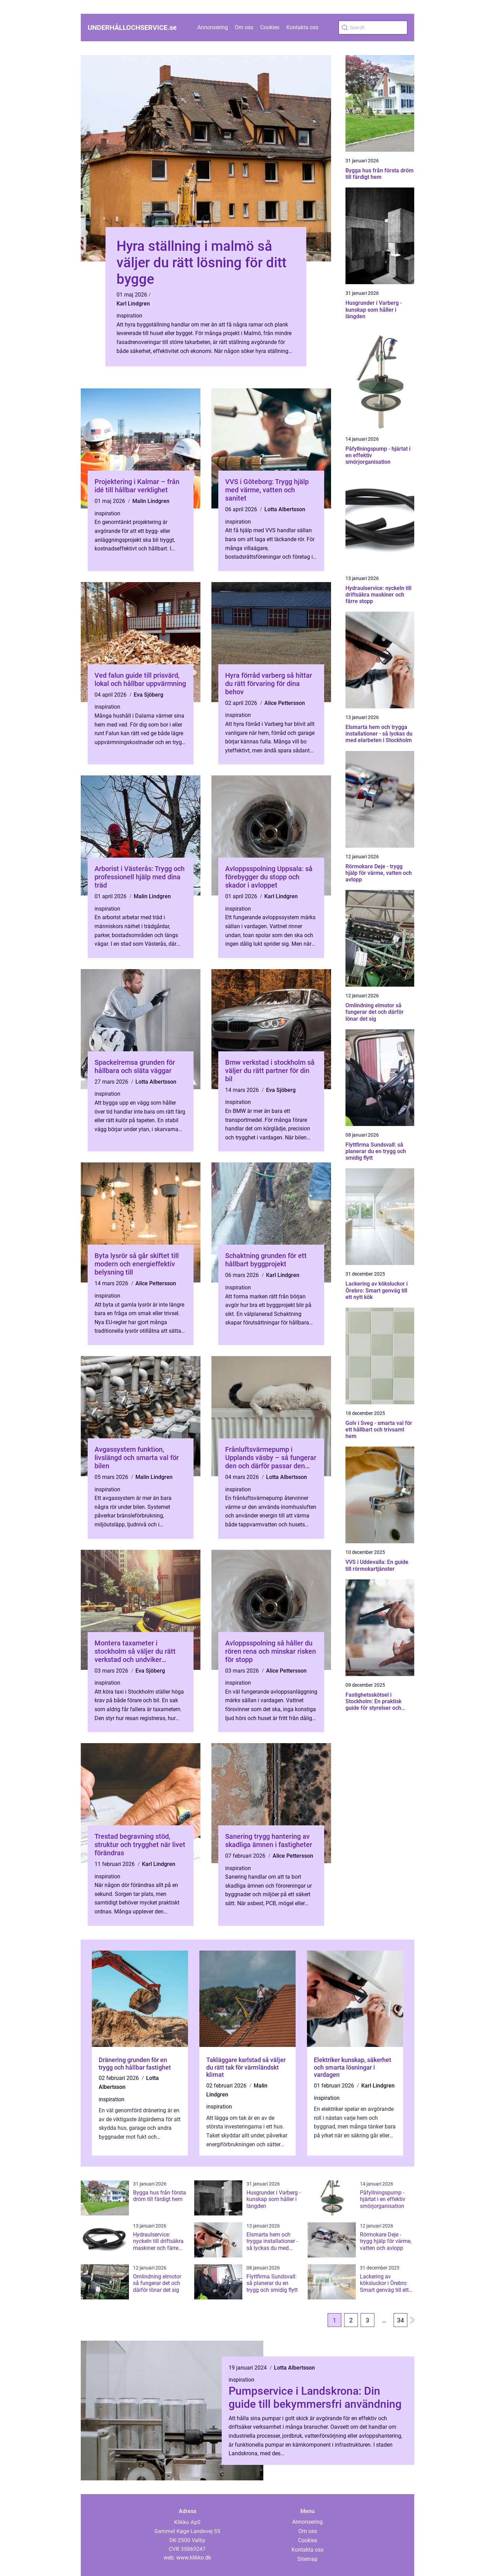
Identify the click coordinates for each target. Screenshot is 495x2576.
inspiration (129, 315)
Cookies (269, 27)
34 (400, 2320)
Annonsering (212, 27)
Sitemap (307, 2559)
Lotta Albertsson (284, 509)
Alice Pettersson (284, 703)
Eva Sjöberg (148, 694)
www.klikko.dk (193, 2557)
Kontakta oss (302, 27)
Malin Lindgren (150, 501)
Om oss (244, 27)
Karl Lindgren (133, 303)
